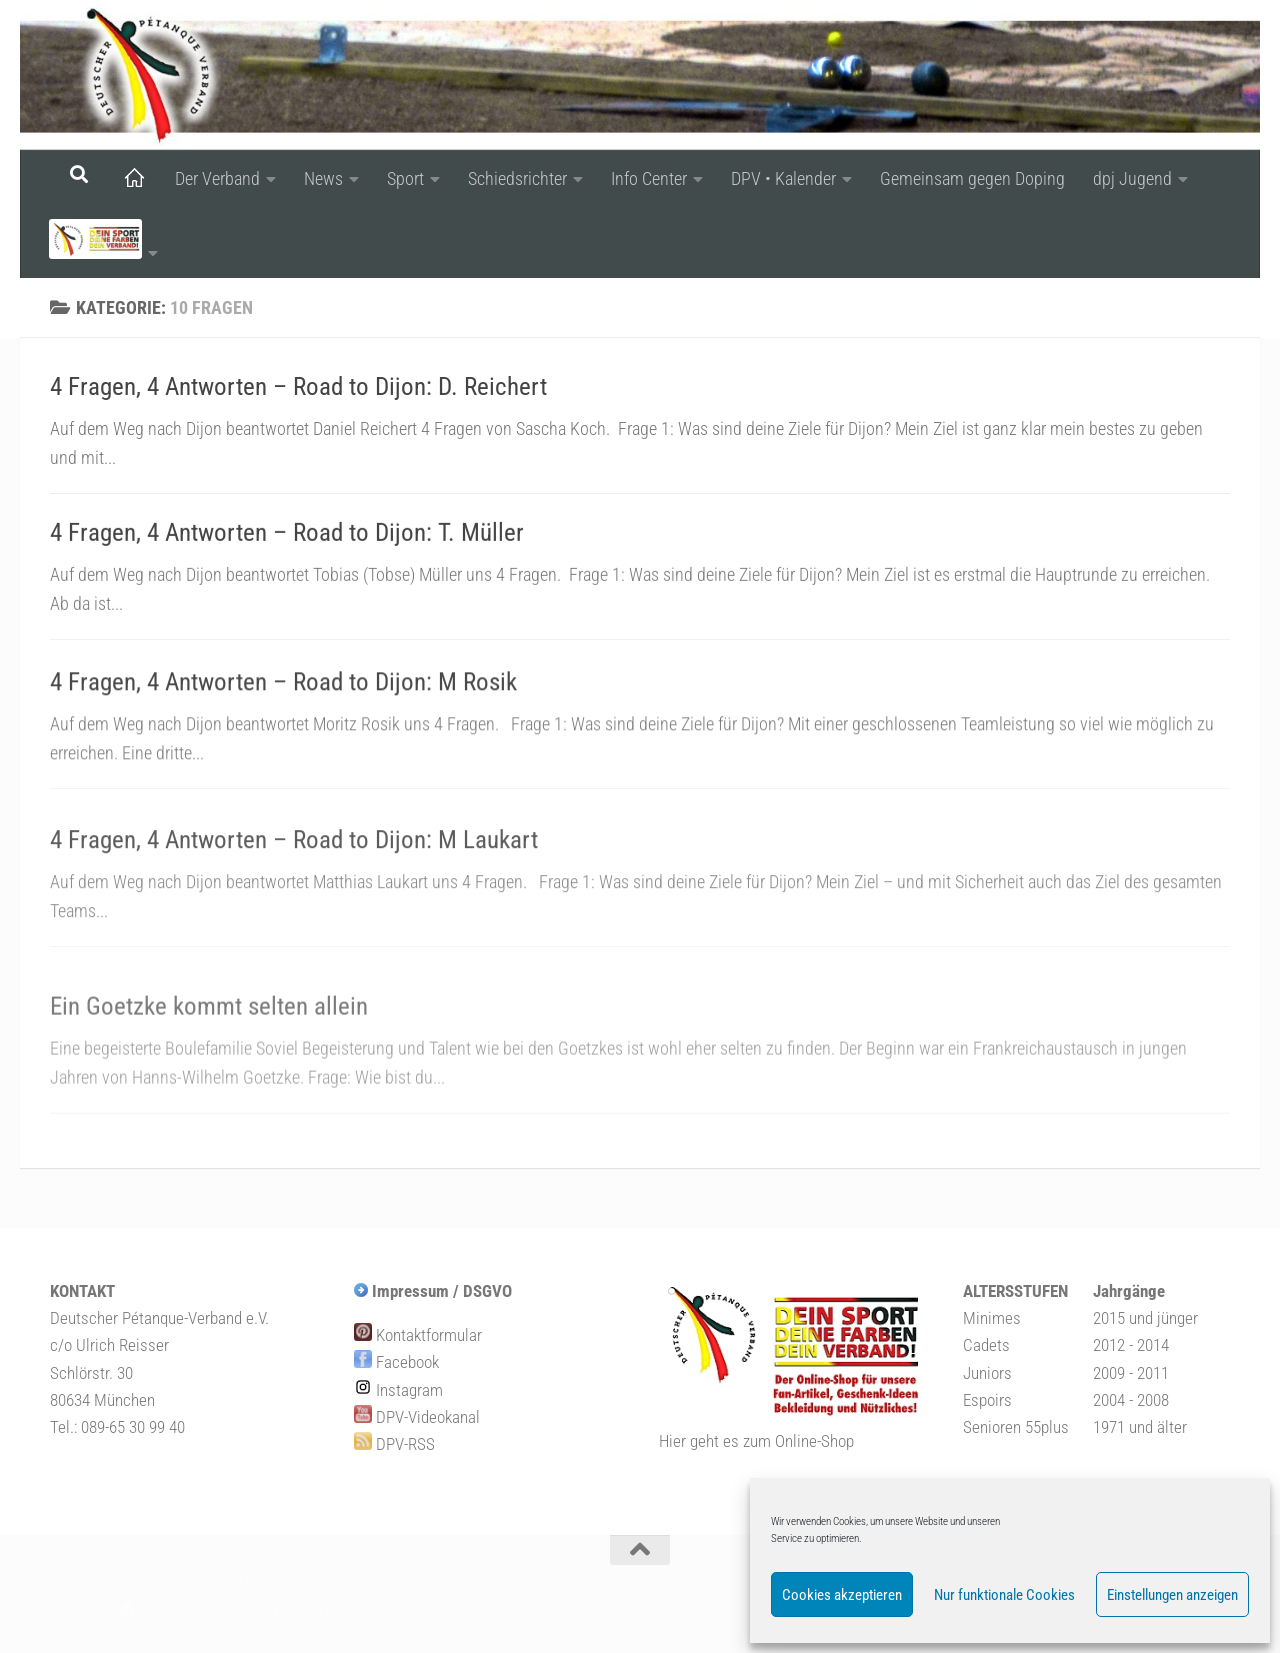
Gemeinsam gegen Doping (972, 178)
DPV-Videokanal (417, 1417)
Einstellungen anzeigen (1172, 1595)
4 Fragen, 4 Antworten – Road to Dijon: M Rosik (283, 699)
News (323, 178)
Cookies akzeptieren (842, 1595)
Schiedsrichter (517, 178)
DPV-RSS (394, 1444)
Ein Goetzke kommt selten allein (209, 1041)
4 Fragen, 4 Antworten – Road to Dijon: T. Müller (287, 538)
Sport (405, 178)
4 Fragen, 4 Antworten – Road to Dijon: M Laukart (294, 868)
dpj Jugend (1132, 178)
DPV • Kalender (783, 178)
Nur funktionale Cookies (1004, 1595)
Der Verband (217, 178)
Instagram (398, 1390)
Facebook (396, 1362)
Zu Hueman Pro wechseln (329, 1610)
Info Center (649, 178)
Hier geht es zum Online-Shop (756, 1441)
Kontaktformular (418, 1335)
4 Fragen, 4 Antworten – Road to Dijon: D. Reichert (298, 386)
